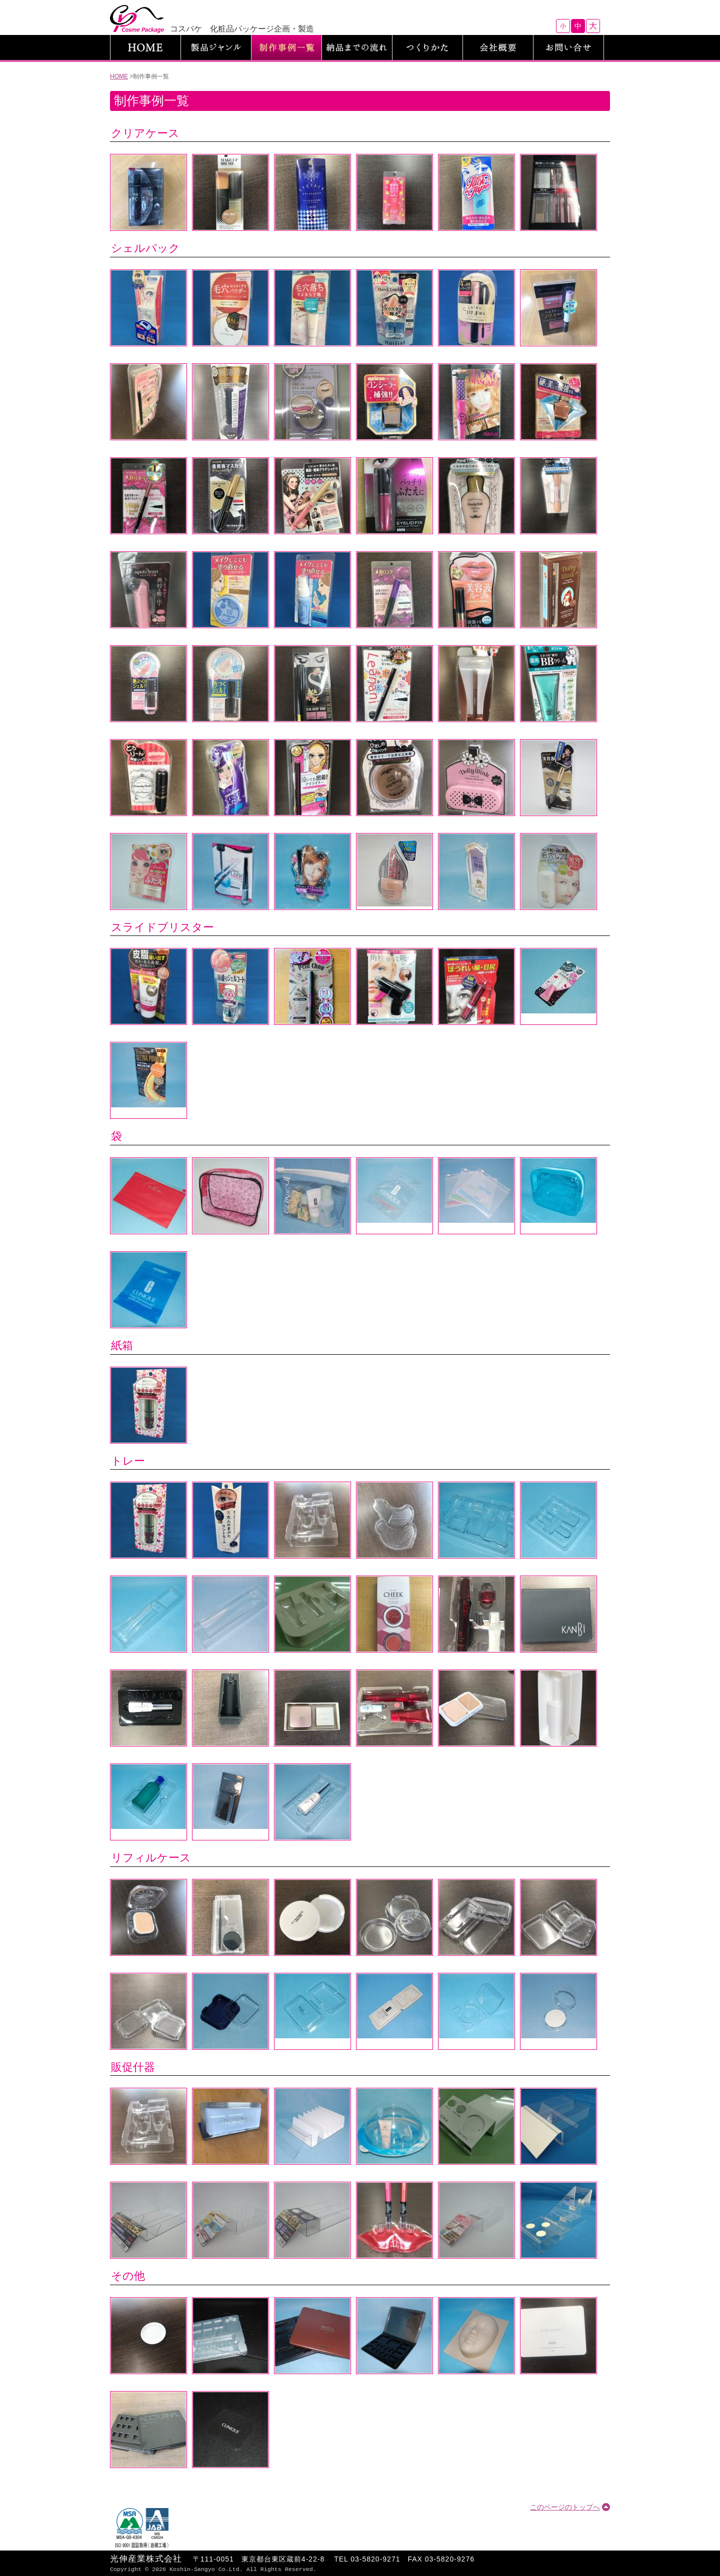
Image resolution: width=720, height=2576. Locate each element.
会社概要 (498, 47)
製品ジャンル (216, 47)
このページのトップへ (565, 2507)
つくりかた (427, 47)
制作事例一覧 (287, 47)
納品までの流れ (357, 47)
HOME (145, 47)
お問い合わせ (569, 47)
